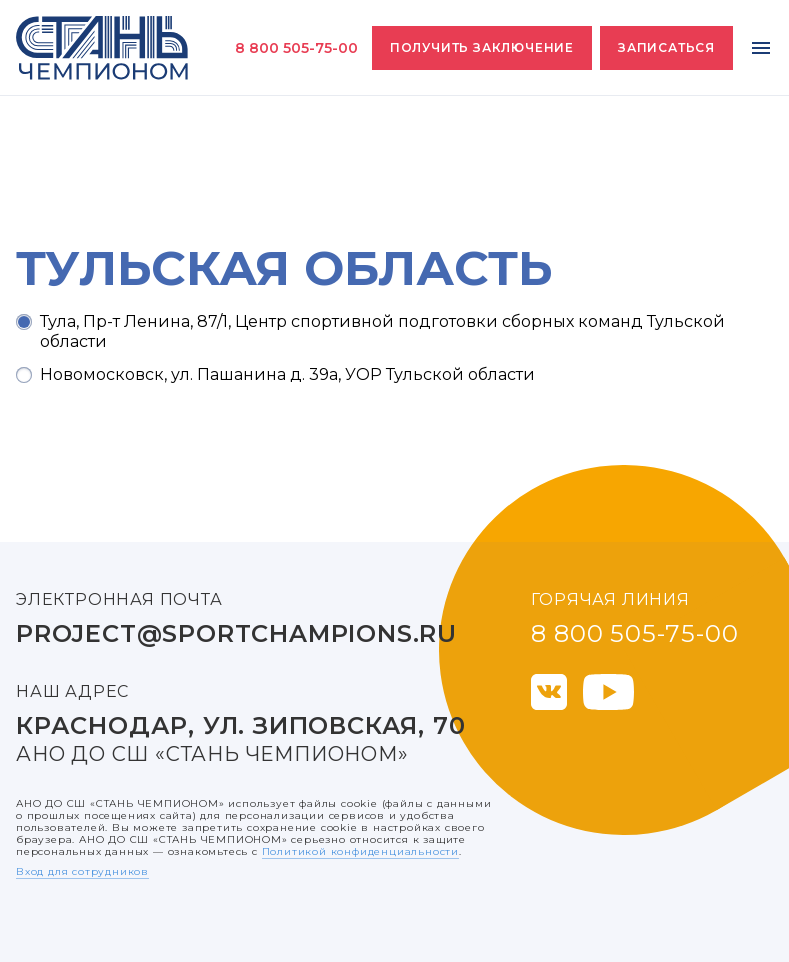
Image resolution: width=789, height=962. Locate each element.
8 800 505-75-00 (296, 48)
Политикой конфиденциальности (360, 851)
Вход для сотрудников (82, 871)
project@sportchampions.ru (236, 633)
